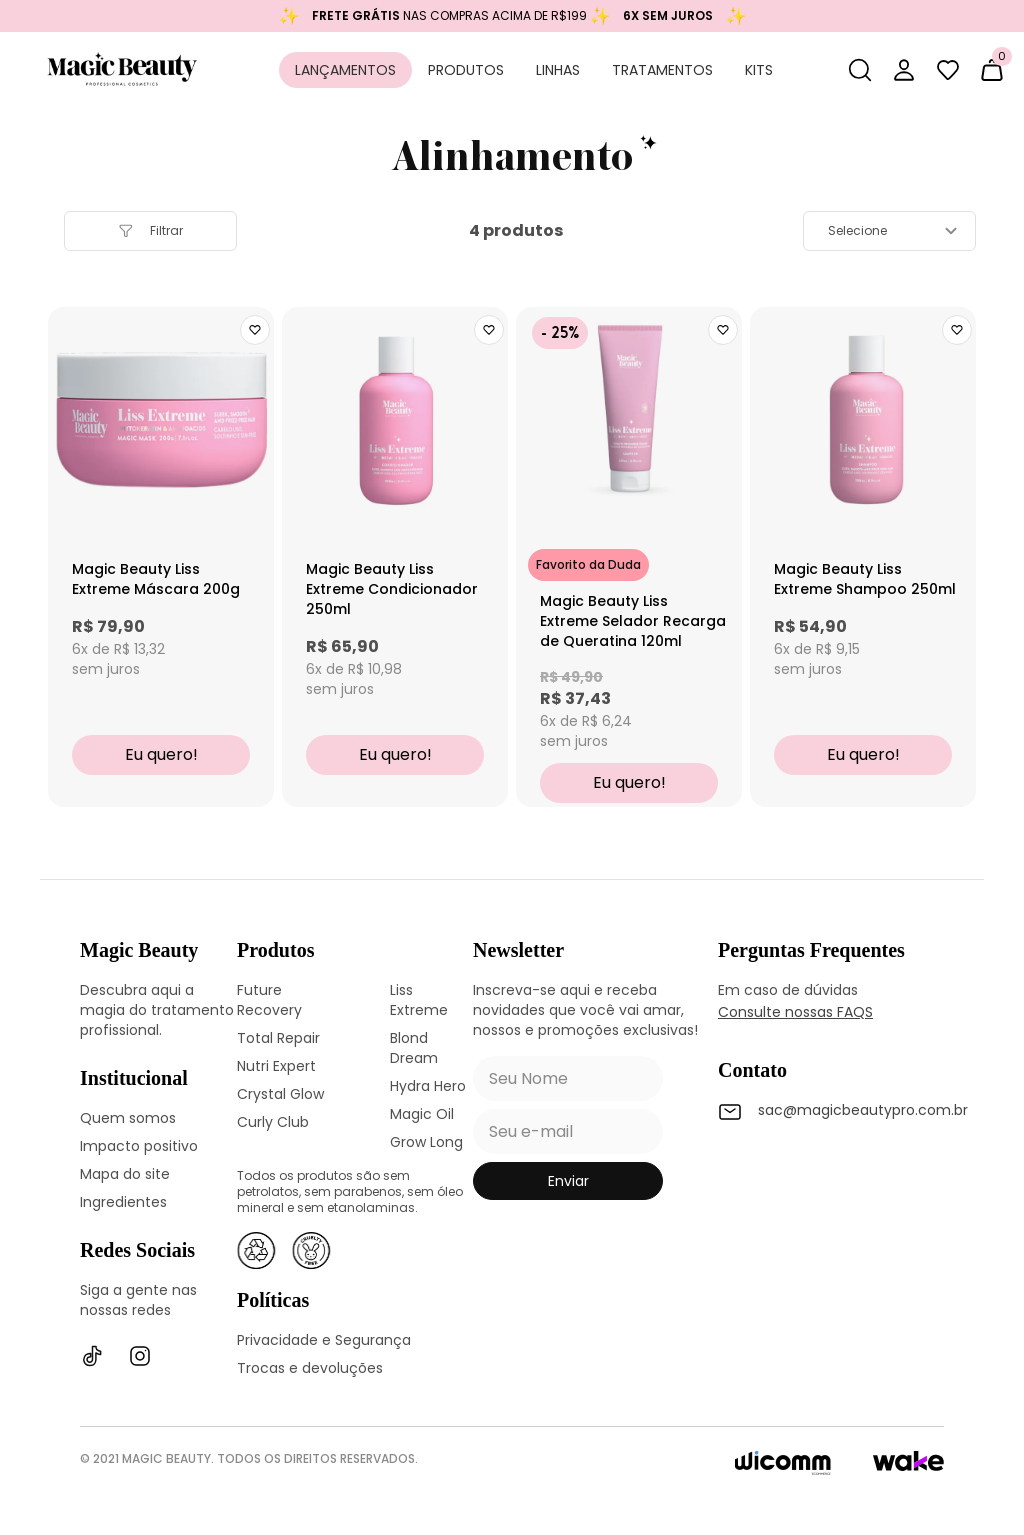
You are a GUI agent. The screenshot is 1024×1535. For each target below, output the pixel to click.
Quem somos (128, 1118)
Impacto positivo (139, 1146)
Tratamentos (662, 70)
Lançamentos (345, 70)
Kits (759, 70)
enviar (568, 1181)
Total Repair (278, 1038)
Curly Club (273, 1122)
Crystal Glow (280, 1094)
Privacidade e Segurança (324, 1340)
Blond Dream (414, 1048)
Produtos (466, 70)
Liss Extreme (419, 1000)
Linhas (558, 70)
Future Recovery (269, 1000)
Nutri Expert (276, 1066)
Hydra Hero (428, 1086)
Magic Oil (422, 1114)
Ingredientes (123, 1202)
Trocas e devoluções (310, 1368)
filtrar (150, 230)
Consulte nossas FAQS (795, 1012)
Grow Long (426, 1142)
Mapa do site (125, 1174)
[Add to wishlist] (255, 330)
